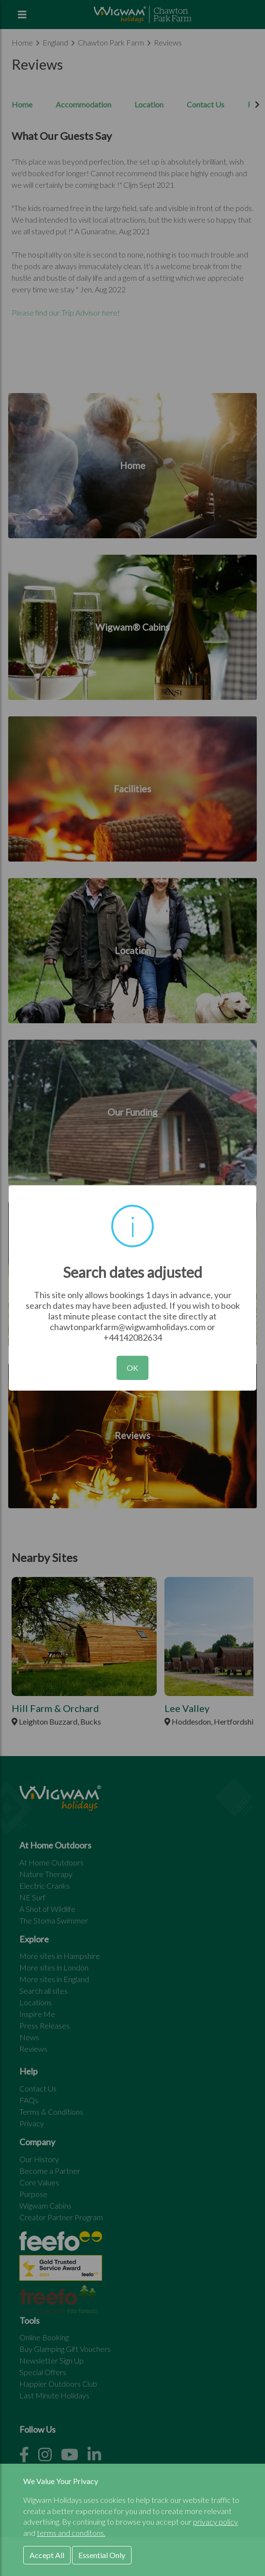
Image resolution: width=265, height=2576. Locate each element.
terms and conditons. (71, 2532)
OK (132, 1367)
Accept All (46, 2555)
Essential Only (101, 2555)
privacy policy (215, 2521)
